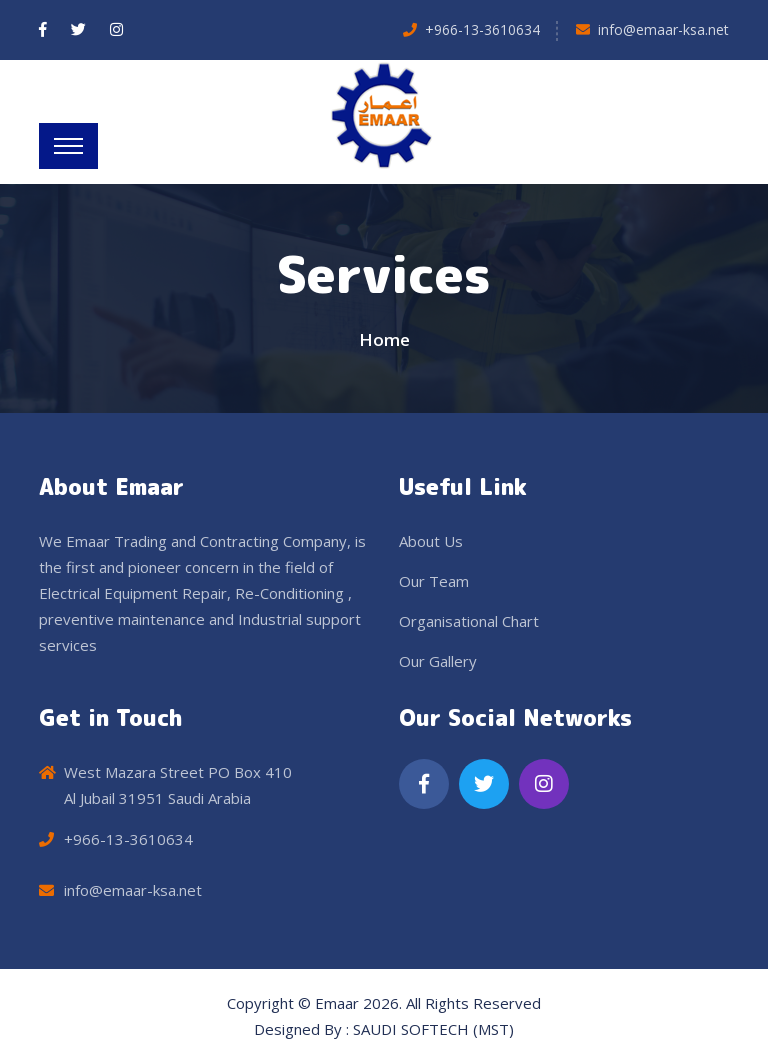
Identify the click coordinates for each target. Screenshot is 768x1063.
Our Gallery (438, 661)
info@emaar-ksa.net (663, 29)
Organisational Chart (469, 621)
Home (384, 339)
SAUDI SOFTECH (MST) (433, 1029)
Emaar (337, 1003)
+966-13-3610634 (482, 29)
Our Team (434, 581)
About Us (431, 541)
